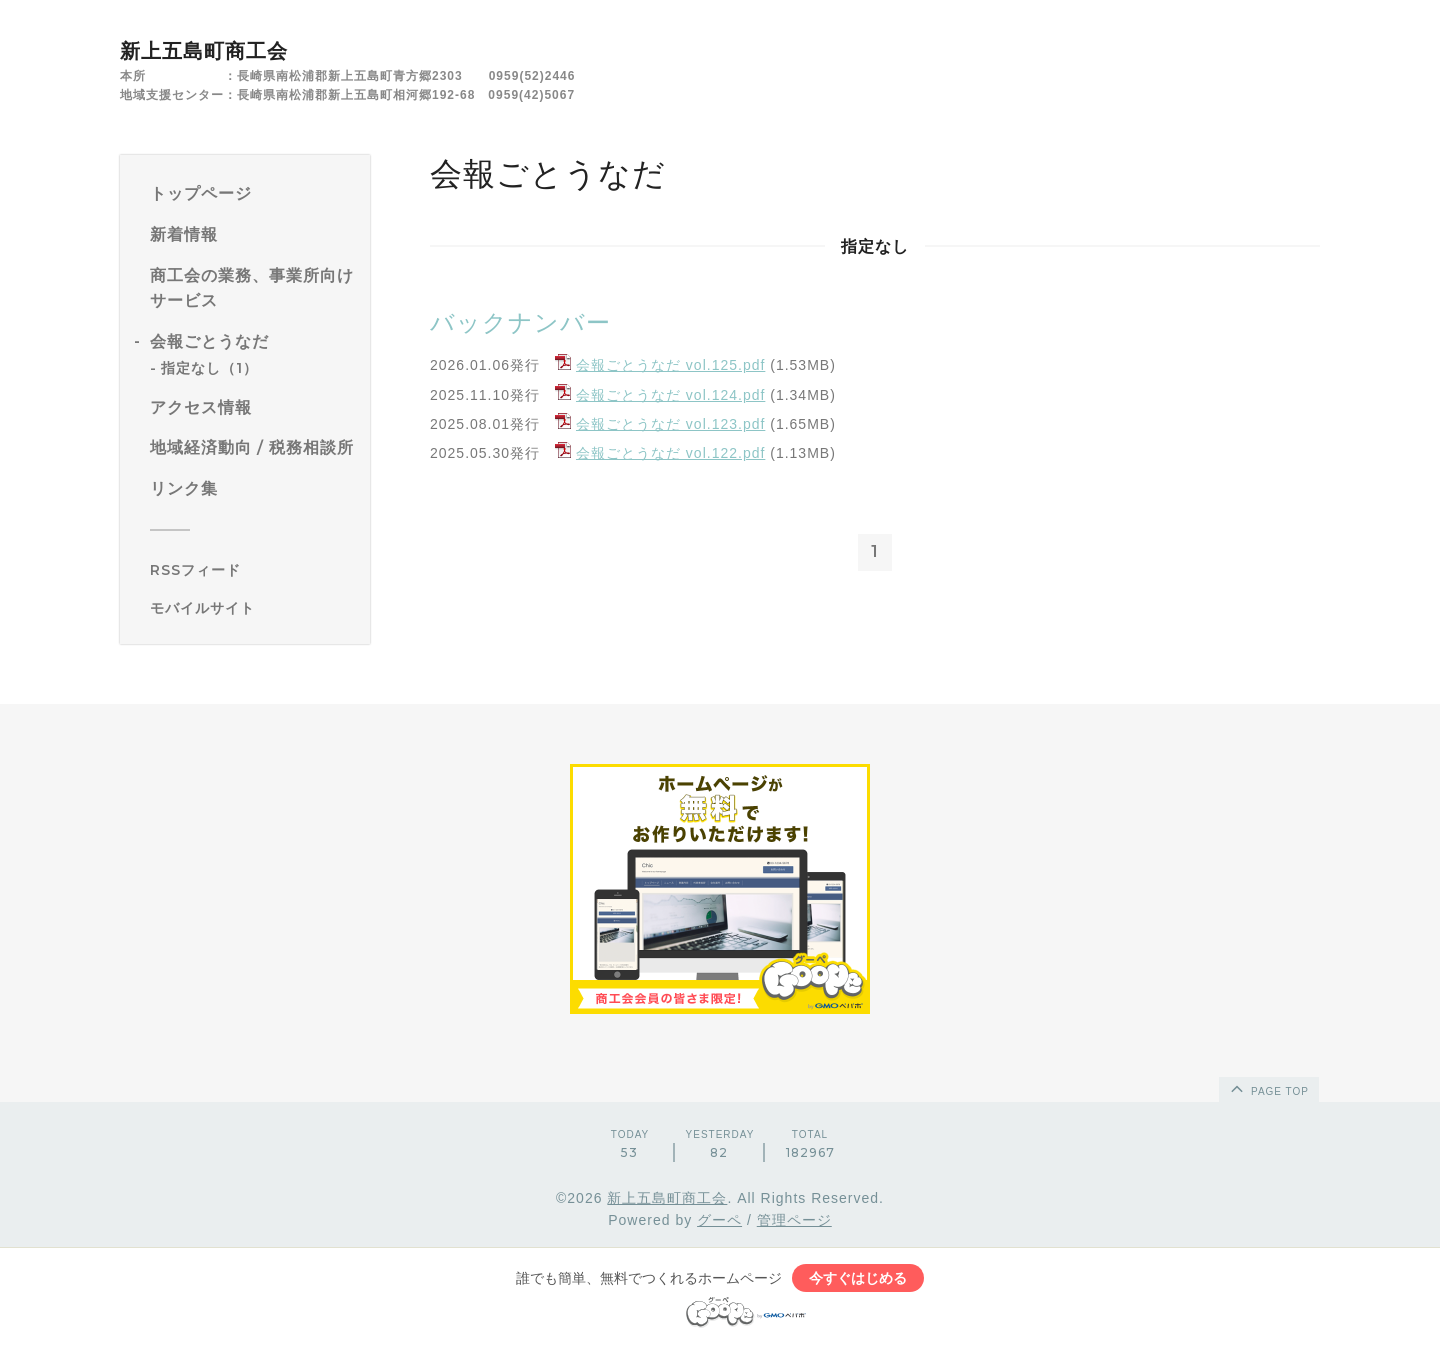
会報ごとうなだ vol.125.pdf (670, 365)
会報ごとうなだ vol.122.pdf (670, 453)
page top (1268, 1088)
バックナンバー (520, 322)
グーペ (719, 1220)
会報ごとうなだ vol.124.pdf (670, 395)
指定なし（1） (209, 368)
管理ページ (794, 1220)
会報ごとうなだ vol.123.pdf (670, 424)
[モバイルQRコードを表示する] (252, 608)
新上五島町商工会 (204, 51)
